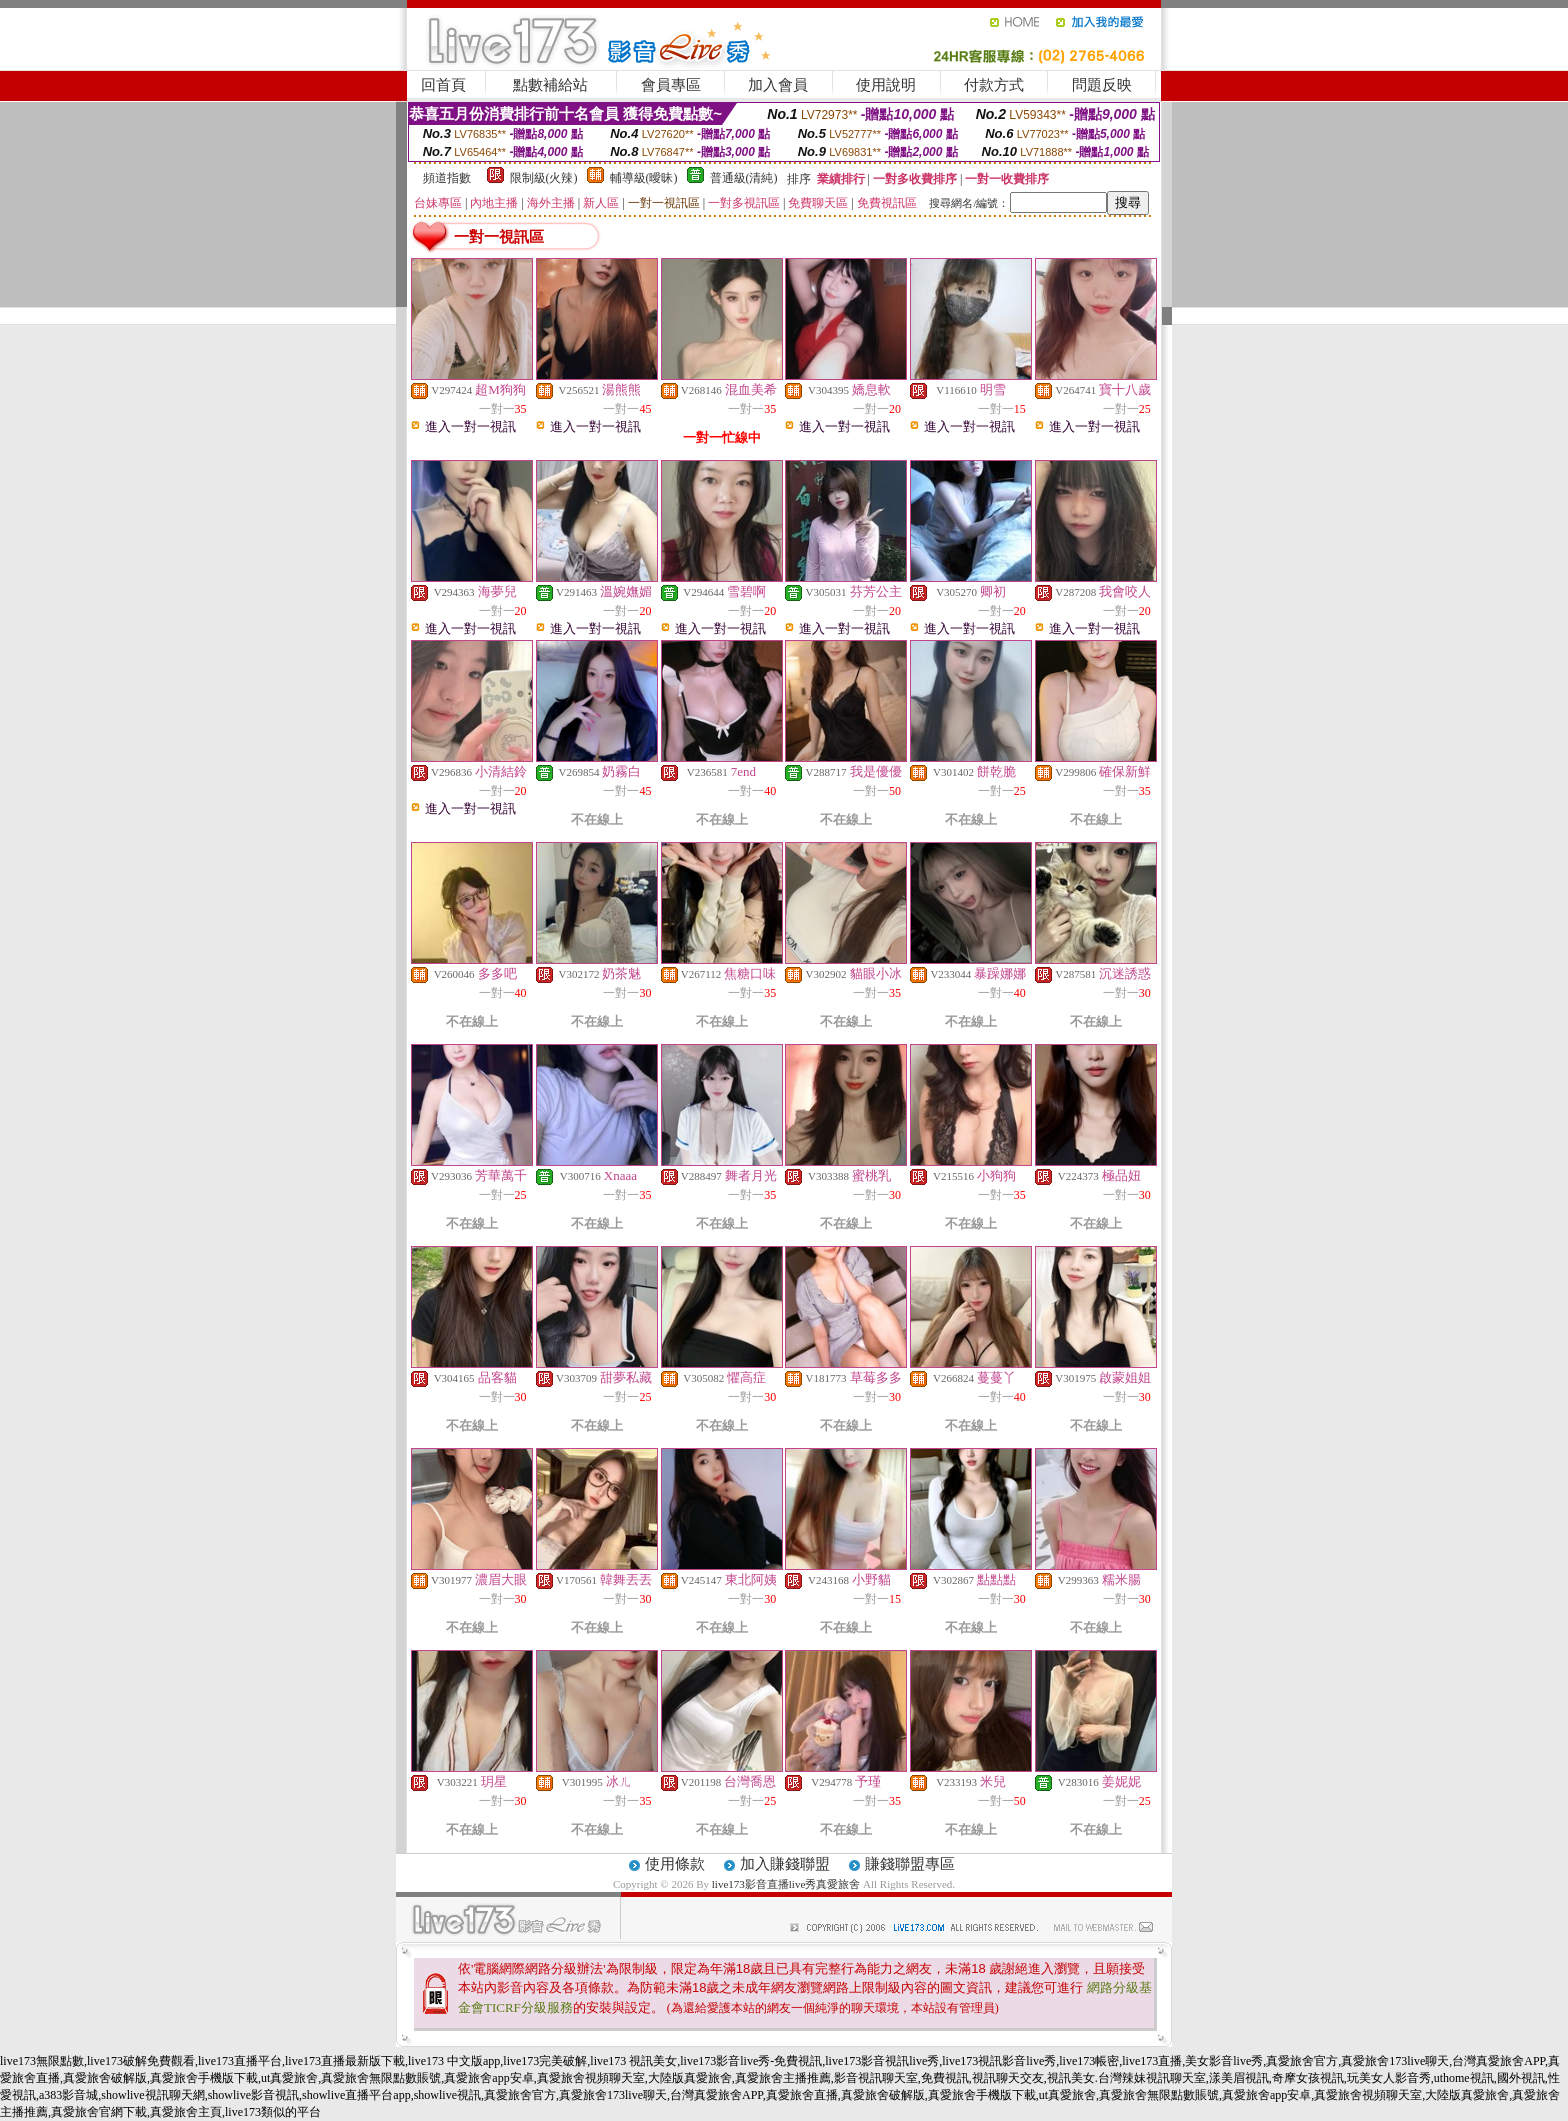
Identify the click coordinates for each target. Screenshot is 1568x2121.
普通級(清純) (744, 178)
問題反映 (1102, 85)
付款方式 (994, 85)
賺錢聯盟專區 (910, 1864)
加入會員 (778, 85)
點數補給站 (550, 85)
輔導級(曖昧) (644, 178)
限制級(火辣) (544, 178)
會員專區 (671, 85)
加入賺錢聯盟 (785, 1864)
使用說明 (886, 85)
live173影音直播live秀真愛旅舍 (786, 1884)
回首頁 (443, 85)
